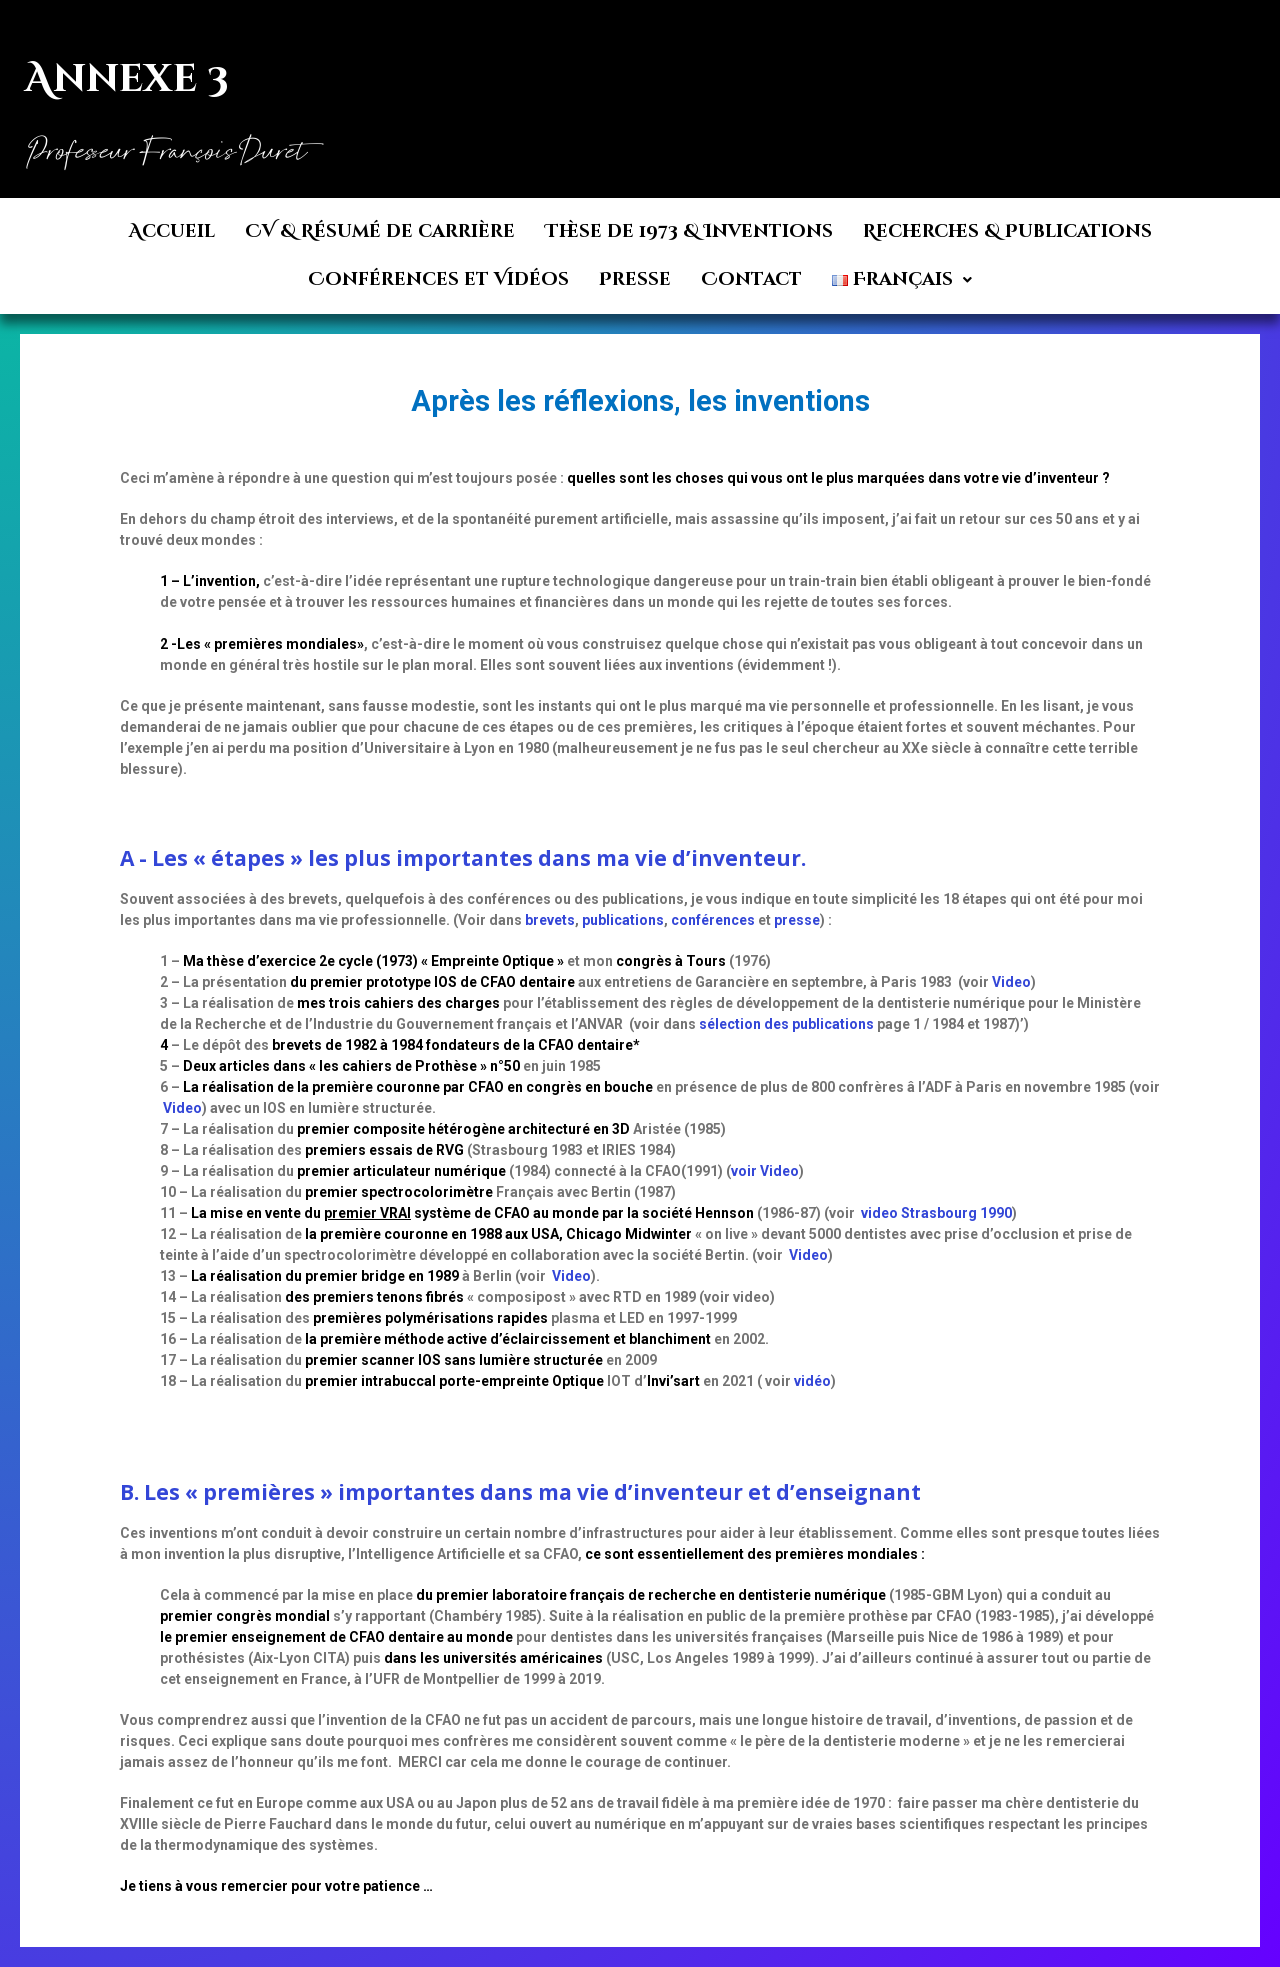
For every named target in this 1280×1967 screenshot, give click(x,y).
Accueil (172, 231)
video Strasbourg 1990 (936, 1213)
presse (797, 920)
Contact (751, 279)
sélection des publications (786, 1024)
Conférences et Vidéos (438, 279)
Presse (635, 279)
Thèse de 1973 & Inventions (689, 231)
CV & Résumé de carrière (380, 231)
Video (1011, 982)
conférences (713, 920)
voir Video (765, 1171)
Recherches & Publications (1007, 231)
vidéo (812, 1381)
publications (623, 920)
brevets (550, 920)
